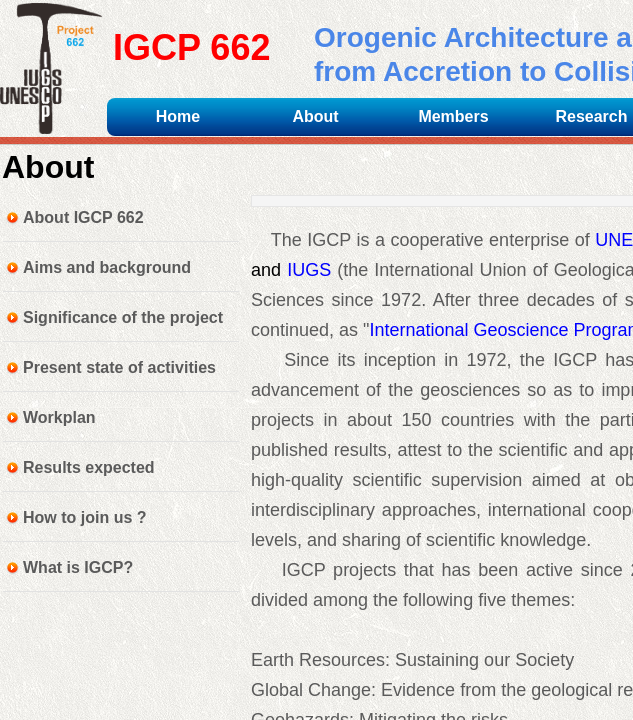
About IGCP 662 (83, 217)
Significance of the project (123, 317)
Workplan (59, 417)
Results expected (89, 467)
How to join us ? (85, 517)
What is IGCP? (78, 567)
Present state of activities (119, 367)
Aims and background (107, 267)
